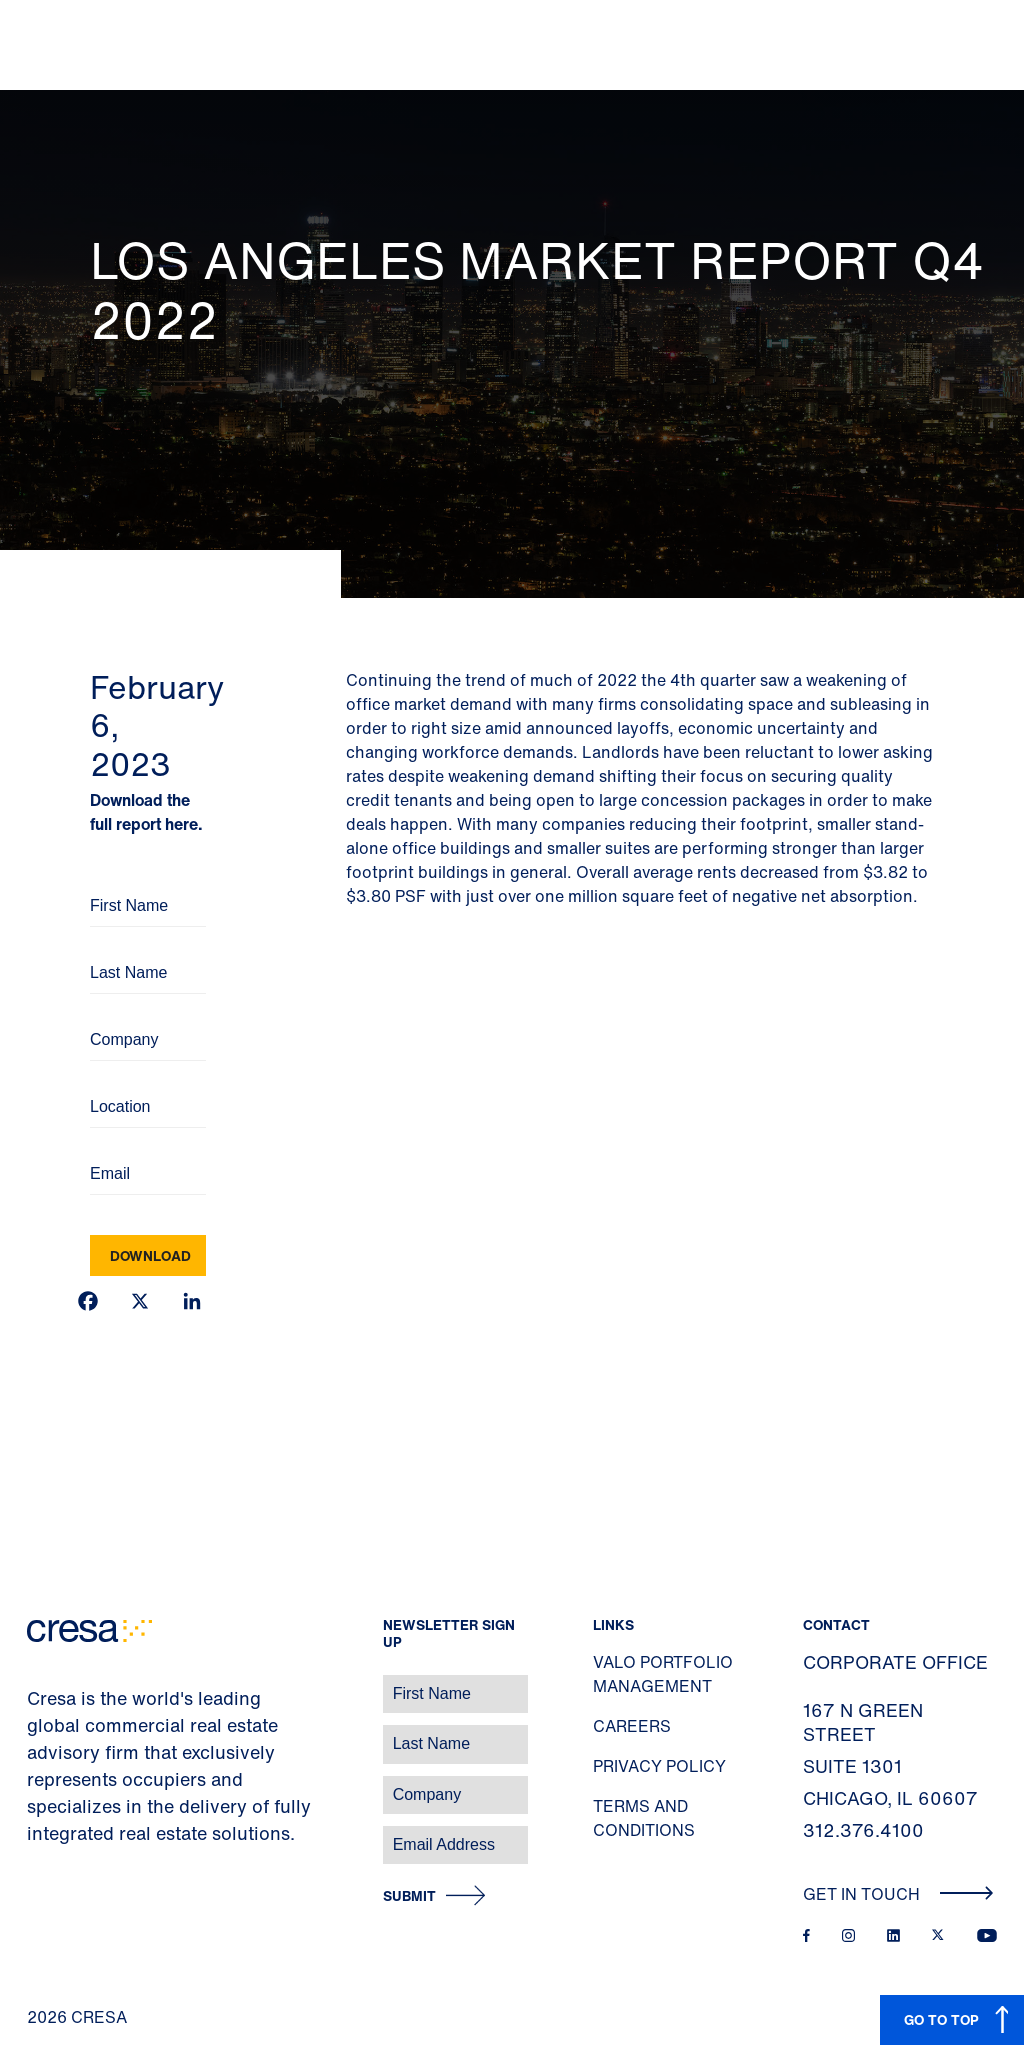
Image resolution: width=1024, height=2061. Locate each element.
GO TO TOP (941, 2019)
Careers (632, 1726)
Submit (409, 1896)
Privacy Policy (659, 1766)
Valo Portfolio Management (663, 1674)
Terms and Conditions (644, 1818)
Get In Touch (898, 1894)
